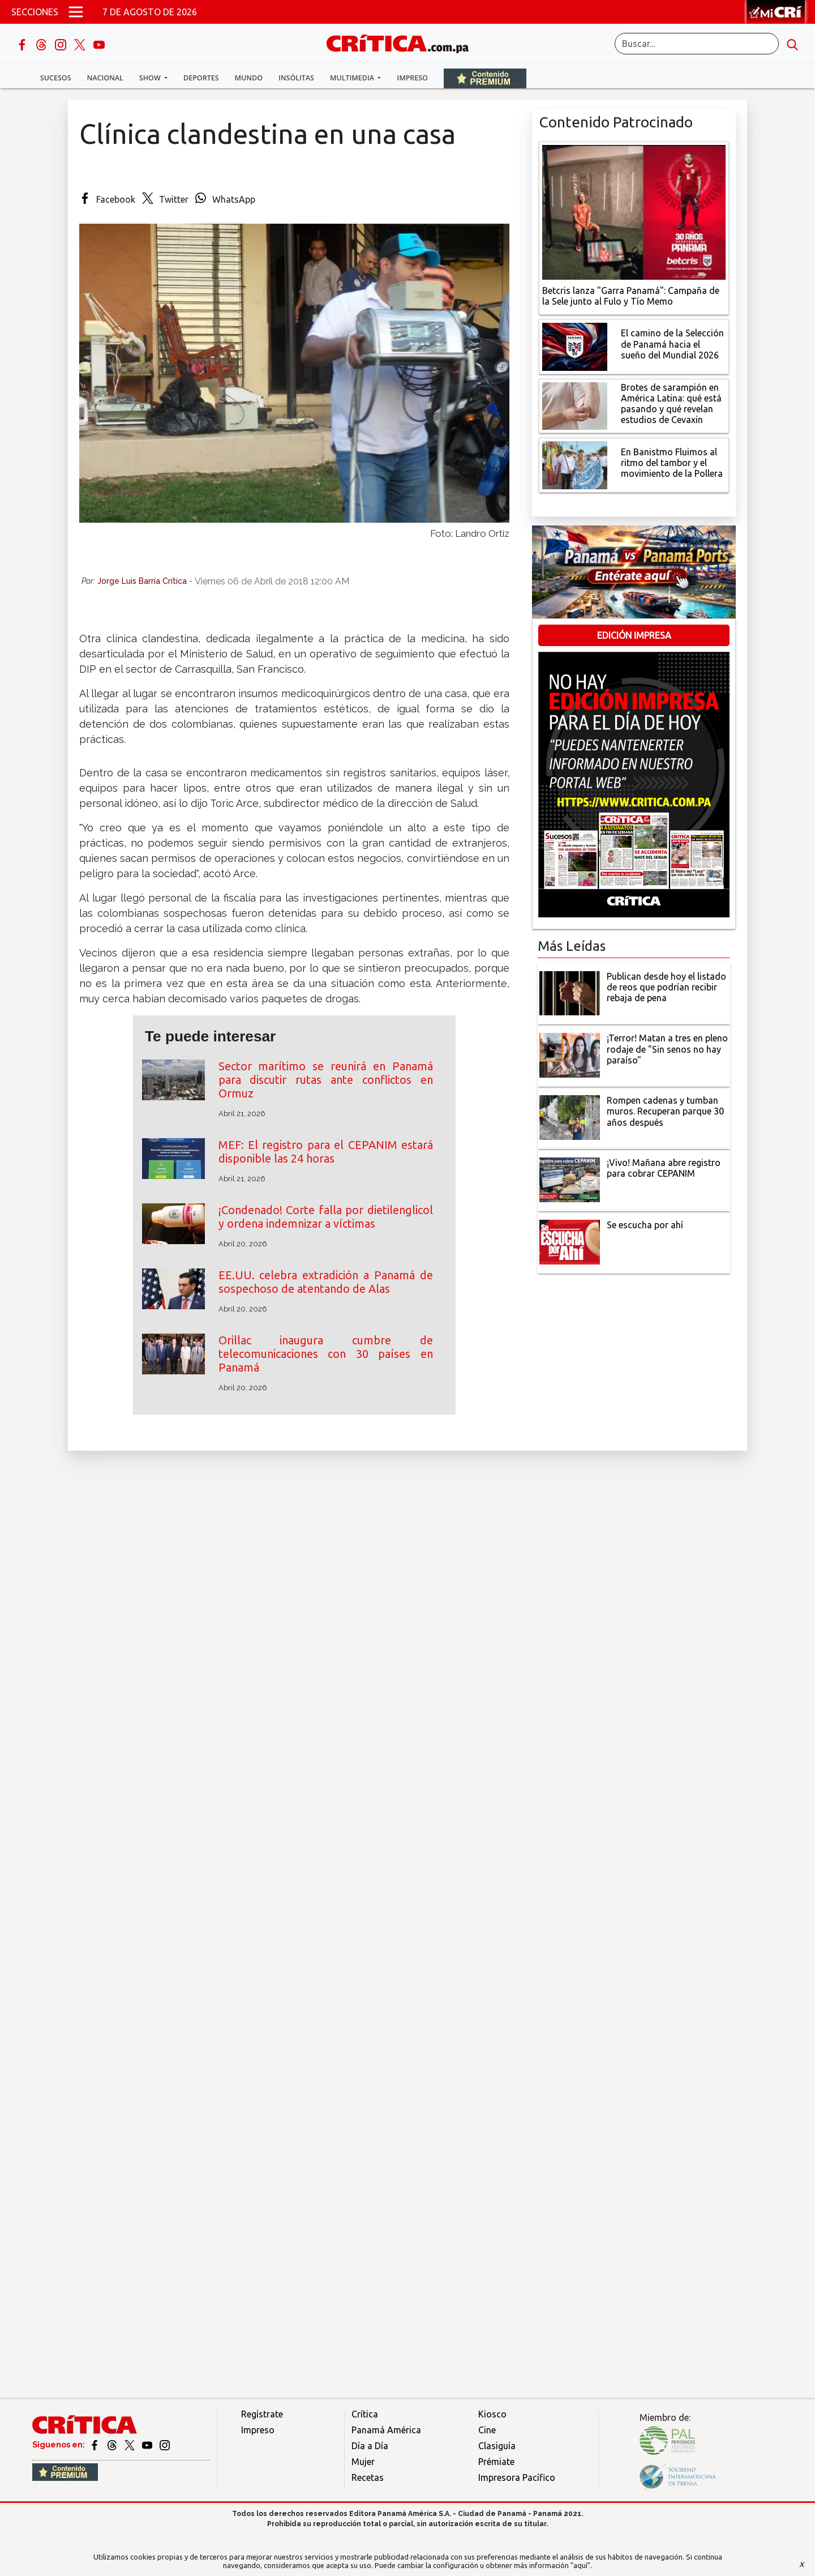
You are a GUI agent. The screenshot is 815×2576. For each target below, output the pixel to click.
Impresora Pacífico (516, 2477)
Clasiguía (497, 2446)
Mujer (363, 2462)
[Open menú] (75, 11)
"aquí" (580, 2565)
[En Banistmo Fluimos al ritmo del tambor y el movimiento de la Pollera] (574, 464)
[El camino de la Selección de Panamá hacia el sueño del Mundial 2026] (574, 345)
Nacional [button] (105, 78)
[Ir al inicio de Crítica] (403, 42)
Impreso (412, 78)
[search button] (792, 43)
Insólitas (296, 78)
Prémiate (496, 2462)
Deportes (200, 78)
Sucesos (55, 78)
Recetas (367, 2477)
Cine (487, 2430)
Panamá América (386, 2430)
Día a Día (369, 2446)
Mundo (249, 78)
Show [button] (150, 78)
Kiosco (492, 2414)
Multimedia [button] (353, 78)
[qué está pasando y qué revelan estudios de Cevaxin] (574, 405)
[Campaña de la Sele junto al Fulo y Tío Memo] (634, 211)
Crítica (364, 2414)
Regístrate (262, 2414)
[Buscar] (697, 43)
